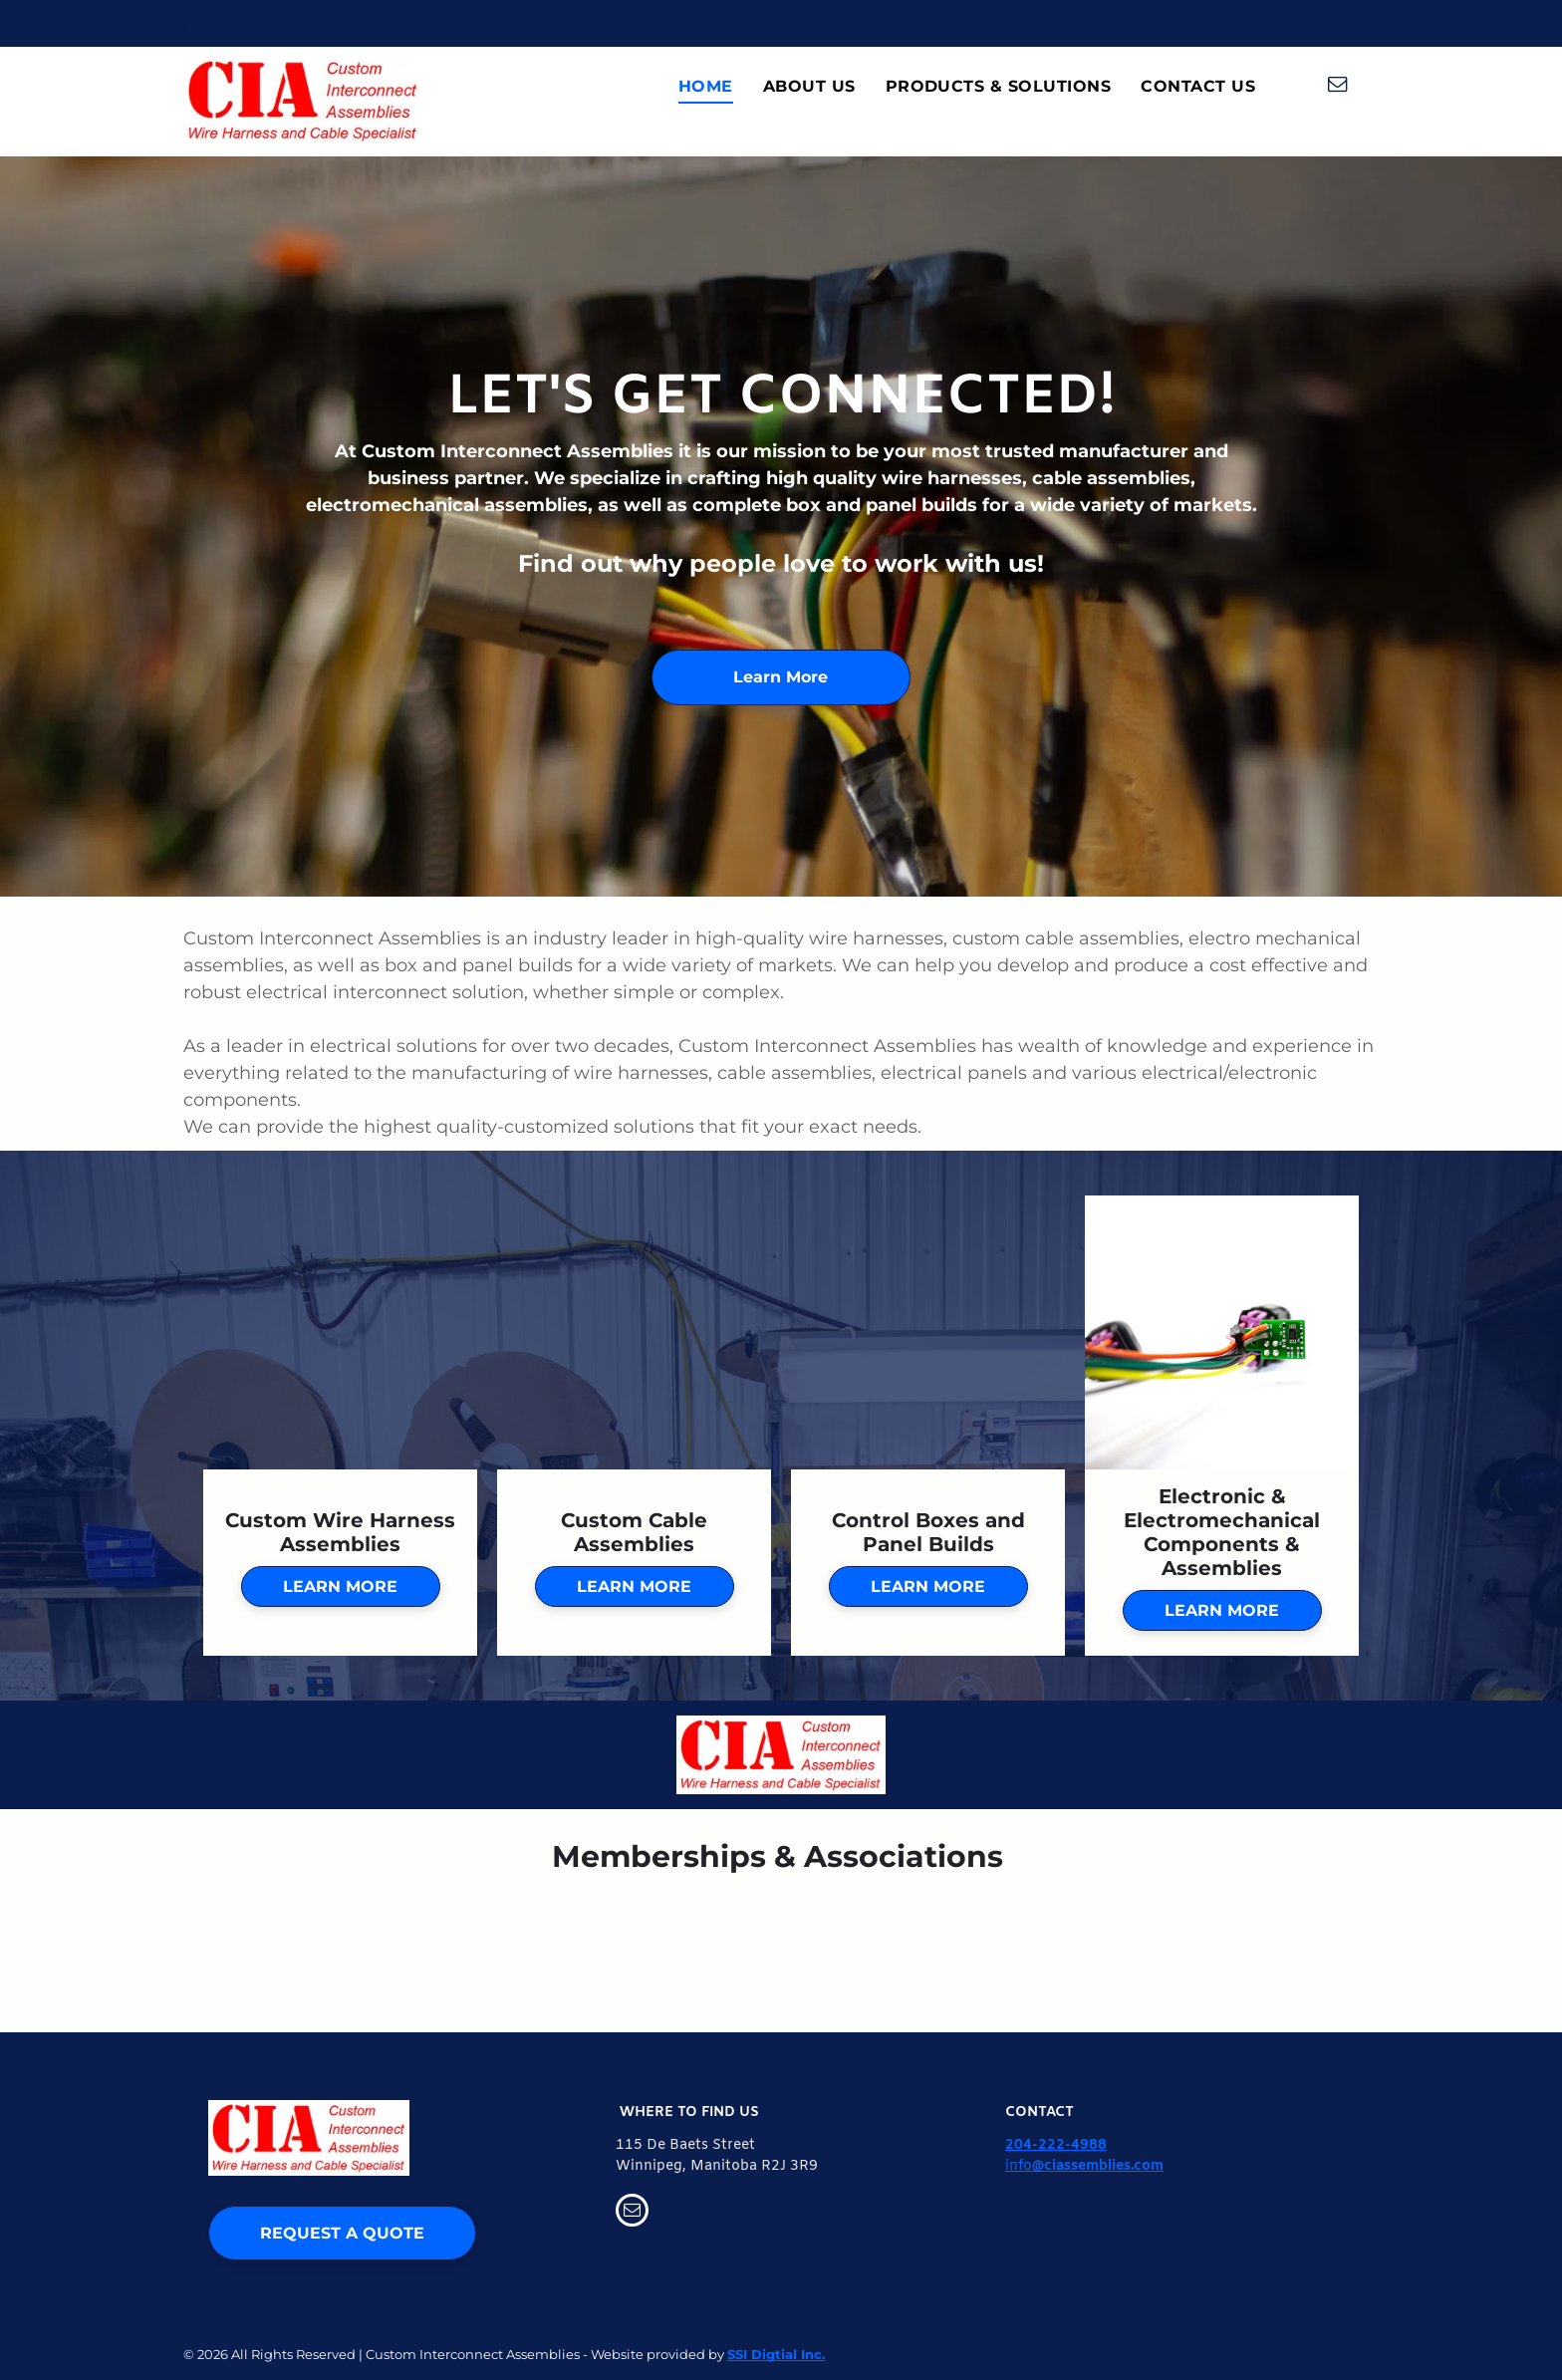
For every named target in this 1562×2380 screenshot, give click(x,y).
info (1018, 2166)
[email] (1337, 87)
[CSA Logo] (780, 1946)
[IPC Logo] (1371, 1946)
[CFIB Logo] (486, 1946)
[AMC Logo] (191, 1946)
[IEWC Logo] (1076, 1946)
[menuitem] (705, 87)
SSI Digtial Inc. (776, 2354)
